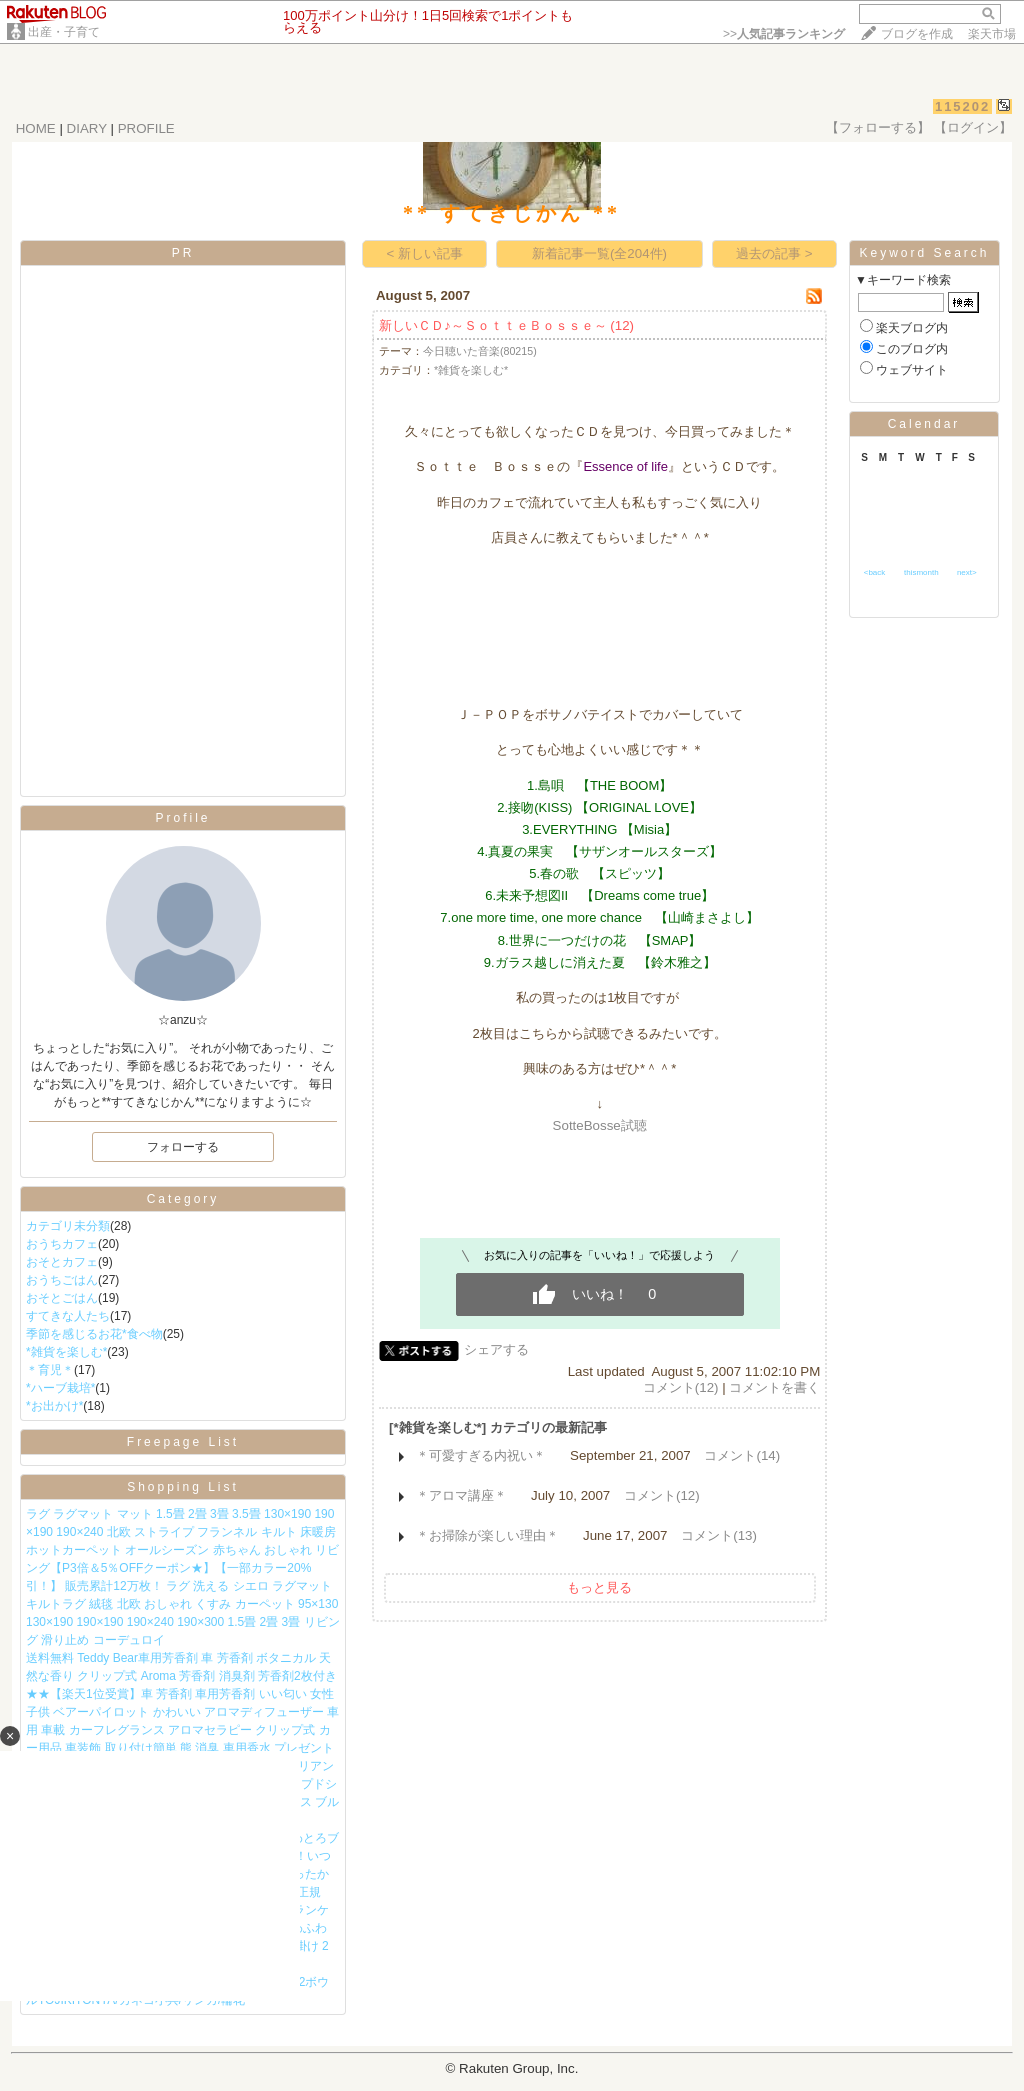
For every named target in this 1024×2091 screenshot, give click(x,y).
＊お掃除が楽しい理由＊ (487, 1535)
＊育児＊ (50, 1370)
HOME (36, 128)
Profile (182, 818)
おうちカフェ (62, 1244)
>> (784, 34)
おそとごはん (62, 1298)
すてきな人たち (68, 1316)
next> (967, 572)
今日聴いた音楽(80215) (480, 351)
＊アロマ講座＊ (461, 1495)
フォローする (183, 1147)
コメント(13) (719, 1535)
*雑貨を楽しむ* (66, 1352)
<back (875, 572)
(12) (622, 325)
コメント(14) (742, 1455)
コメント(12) (681, 1387)
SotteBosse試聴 (600, 1125)
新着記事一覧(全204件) (599, 253)
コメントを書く (774, 1387)
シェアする (496, 1349)
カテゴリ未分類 (68, 1226)
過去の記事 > (774, 253)
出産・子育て (64, 32)
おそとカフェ (62, 1262)
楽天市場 (992, 34)
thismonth (921, 572)
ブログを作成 (917, 34)
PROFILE (146, 128)
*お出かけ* (54, 1406)
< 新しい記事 (424, 253)
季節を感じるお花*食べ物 (94, 1334)
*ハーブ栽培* (60, 1388)
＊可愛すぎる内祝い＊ (481, 1455)
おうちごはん (62, 1280)
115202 (962, 106)
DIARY (87, 128)
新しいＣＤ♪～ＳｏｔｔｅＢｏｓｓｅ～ (493, 325)
